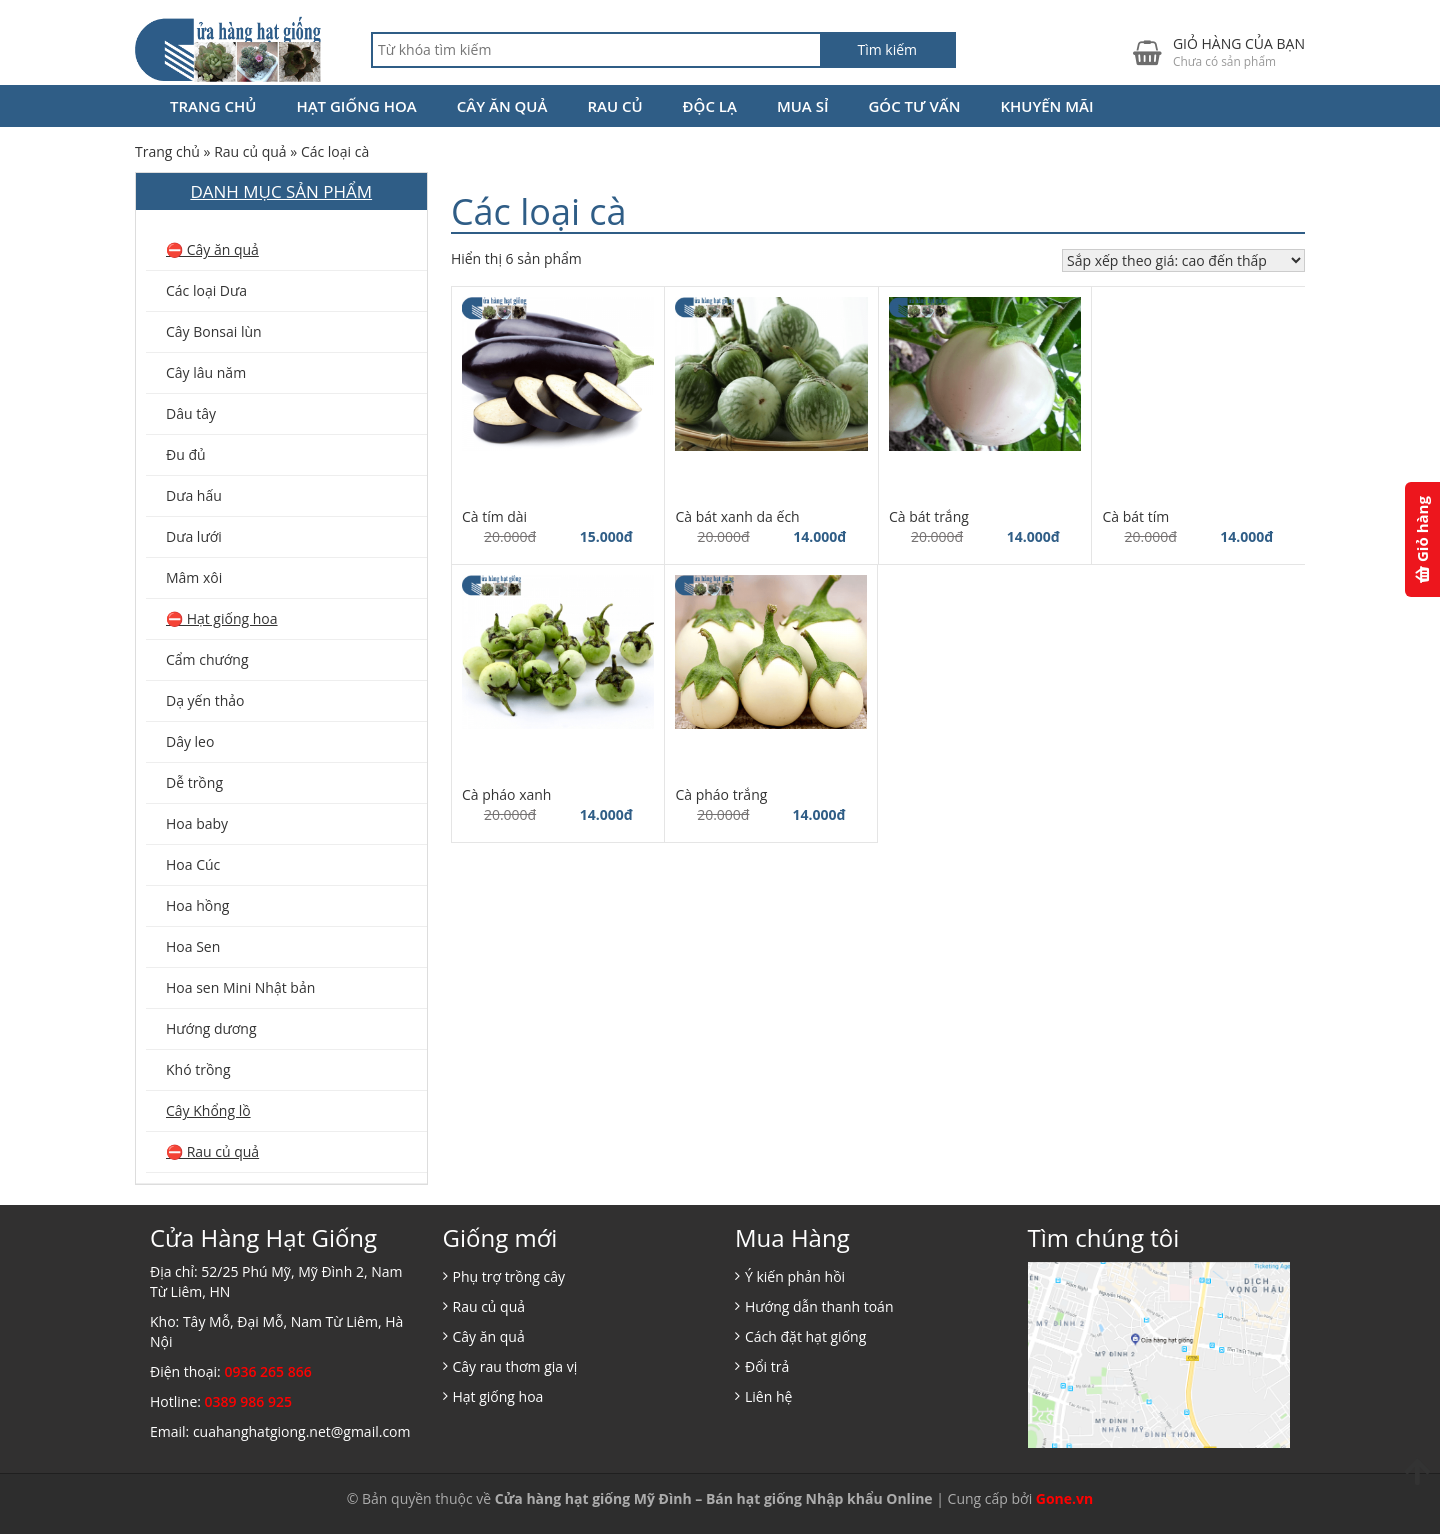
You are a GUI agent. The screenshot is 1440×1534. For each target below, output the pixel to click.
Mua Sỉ (803, 106)
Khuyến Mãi (1046, 106)
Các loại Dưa (206, 290)
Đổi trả (767, 1366)
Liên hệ (768, 1396)
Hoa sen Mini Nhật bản (240, 987)
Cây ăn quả (502, 106)
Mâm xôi (194, 577)
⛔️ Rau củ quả (212, 1151)
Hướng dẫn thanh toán (819, 1306)
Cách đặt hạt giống (805, 1336)
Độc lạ (710, 106)
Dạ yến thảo (205, 700)
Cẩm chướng (207, 659)
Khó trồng (198, 1069)
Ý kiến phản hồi (795, 1276)
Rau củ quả (250, 151)
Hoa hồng (197, 905)
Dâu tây (191, 413)
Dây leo (190, 741)
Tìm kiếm (888, 49)
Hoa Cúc (193, 864)
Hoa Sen (193, 946)
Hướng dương (211, 1028)
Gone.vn (1064, 1498)
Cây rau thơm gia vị (515, 1366)
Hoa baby (197, 823)
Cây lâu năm (206, 372)
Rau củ (614, 106)
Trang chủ (213, 106)
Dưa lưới (194, 536)
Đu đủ (186, 454)
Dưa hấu (194, 495)
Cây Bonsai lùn (214, 331)
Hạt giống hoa (356, 106)
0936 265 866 (267, 1371)
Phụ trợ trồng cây (509, 1276)
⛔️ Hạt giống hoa (222, 618)
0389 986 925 (248, 1401)
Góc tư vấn (914, 106)
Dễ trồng (194, 782)
